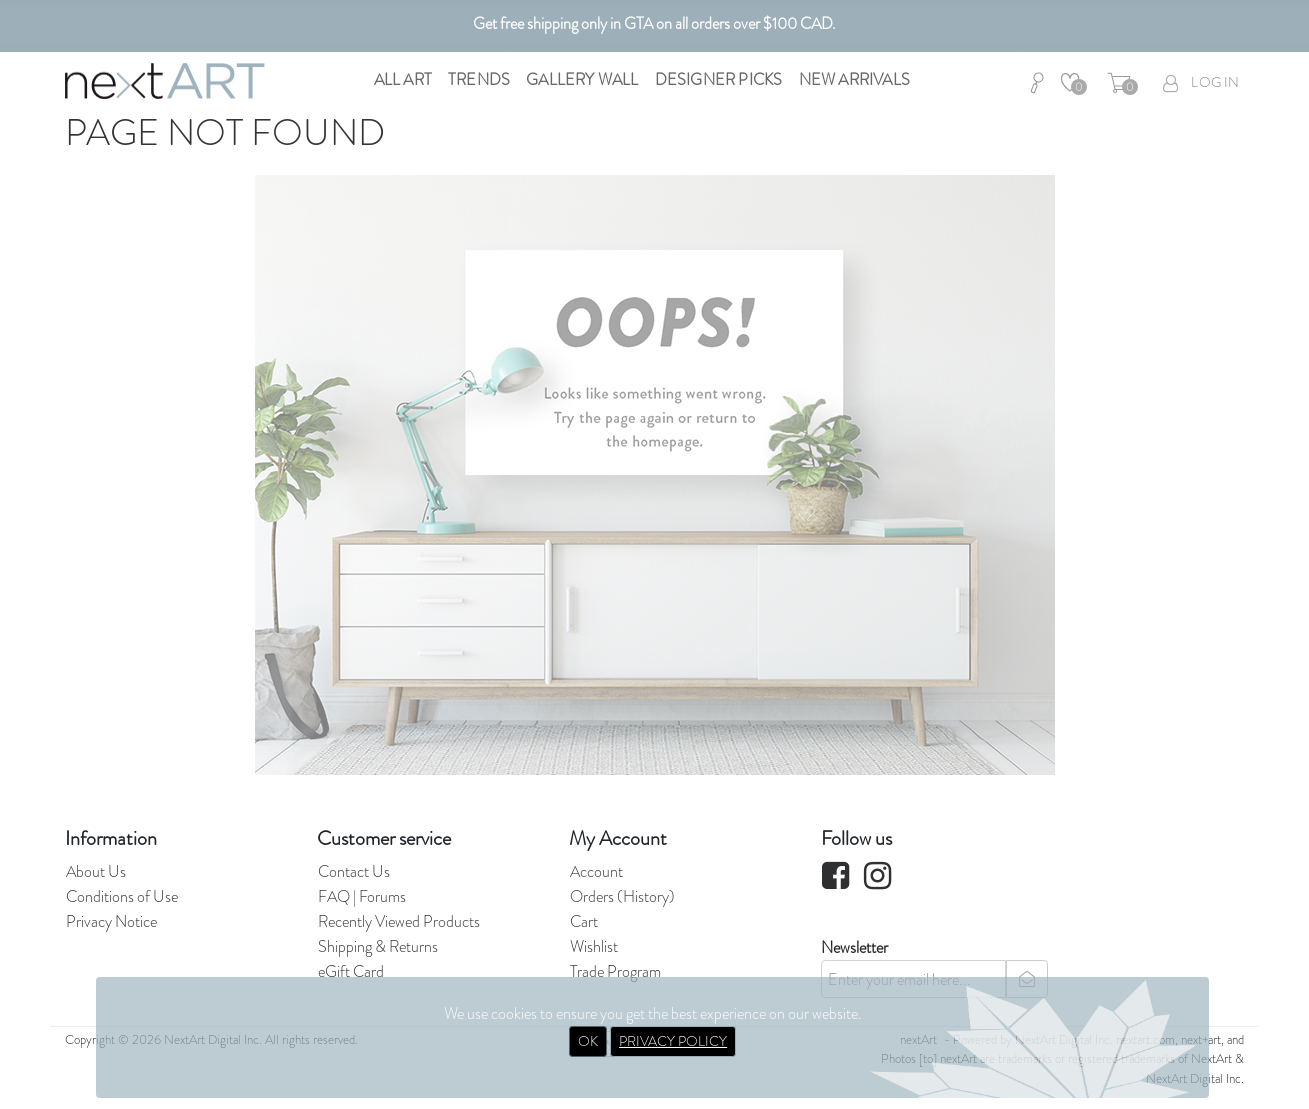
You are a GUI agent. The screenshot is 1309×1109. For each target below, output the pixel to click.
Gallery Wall (582, 79)
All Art (403, 79)
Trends (479, 79)
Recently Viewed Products (399, 921)
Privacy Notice (111, 921)
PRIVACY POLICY (673, 1041)
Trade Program (615, 971)
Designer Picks (719, 79)
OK (588, 1041)
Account (596, 871)
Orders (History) (622, 896)
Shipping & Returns (378, 946)
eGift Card (351, 971)
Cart (584, 921)
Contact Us (354, 871)
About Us (96, 871)
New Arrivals (854, 79)
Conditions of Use (122, 896)
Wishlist (594, 946)
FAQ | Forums (362, 896)
